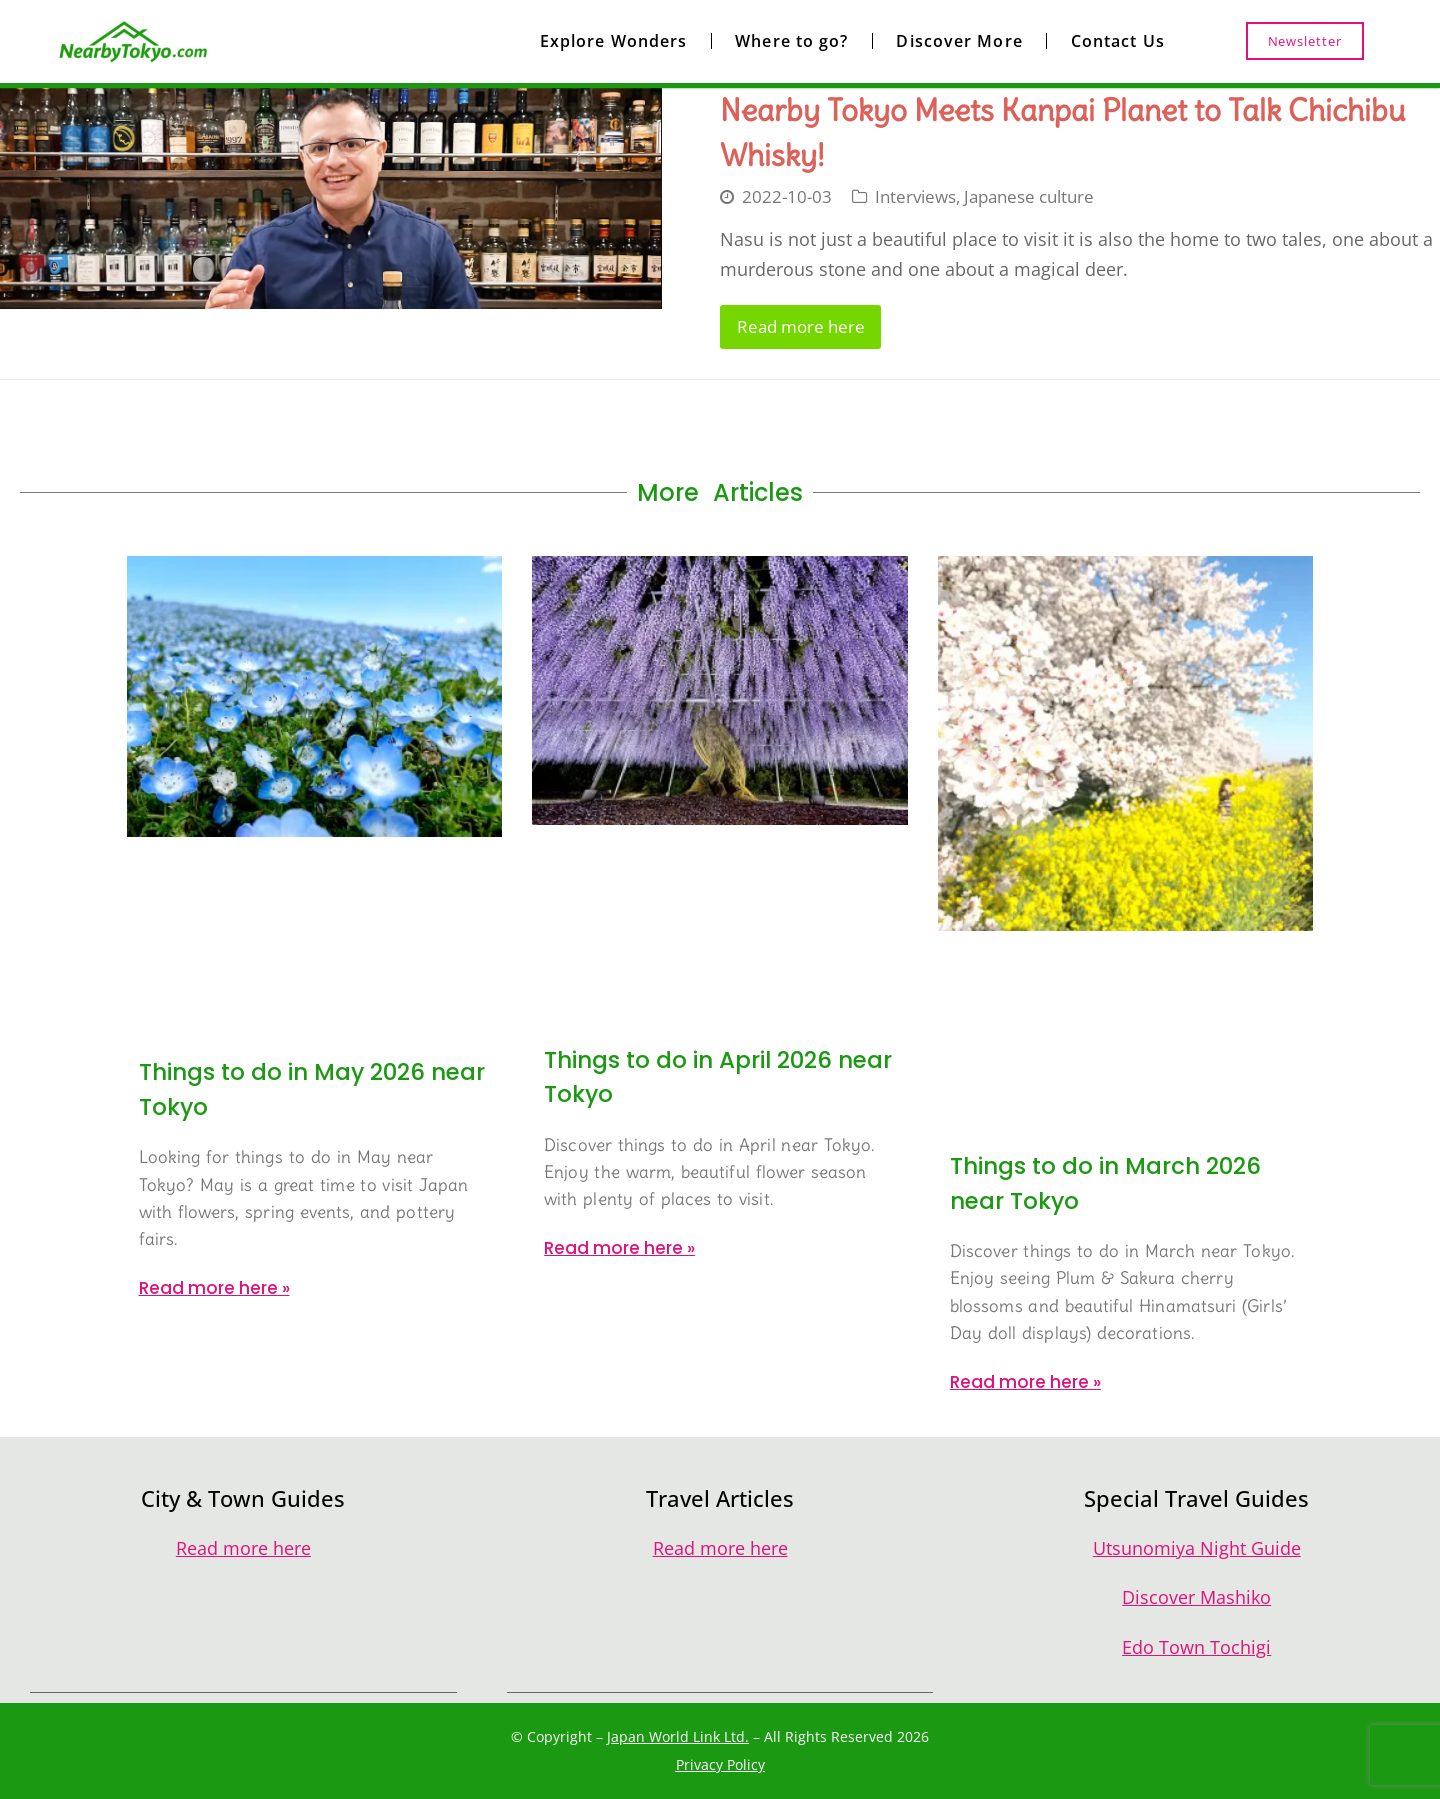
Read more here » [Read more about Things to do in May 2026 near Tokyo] (214, 1288)
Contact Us (1118, 41)
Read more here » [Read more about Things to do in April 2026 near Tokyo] (619, 1248)
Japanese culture (1029, 196)
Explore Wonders (614, 41)
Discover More (959, 41)
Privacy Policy (720, 1764)
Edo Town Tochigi (1196, 1647)
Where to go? (791, 41)
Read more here (801, 326)
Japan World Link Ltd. (678, 1736)
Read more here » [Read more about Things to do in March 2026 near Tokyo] (1025, 1382)
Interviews (915, 196)
